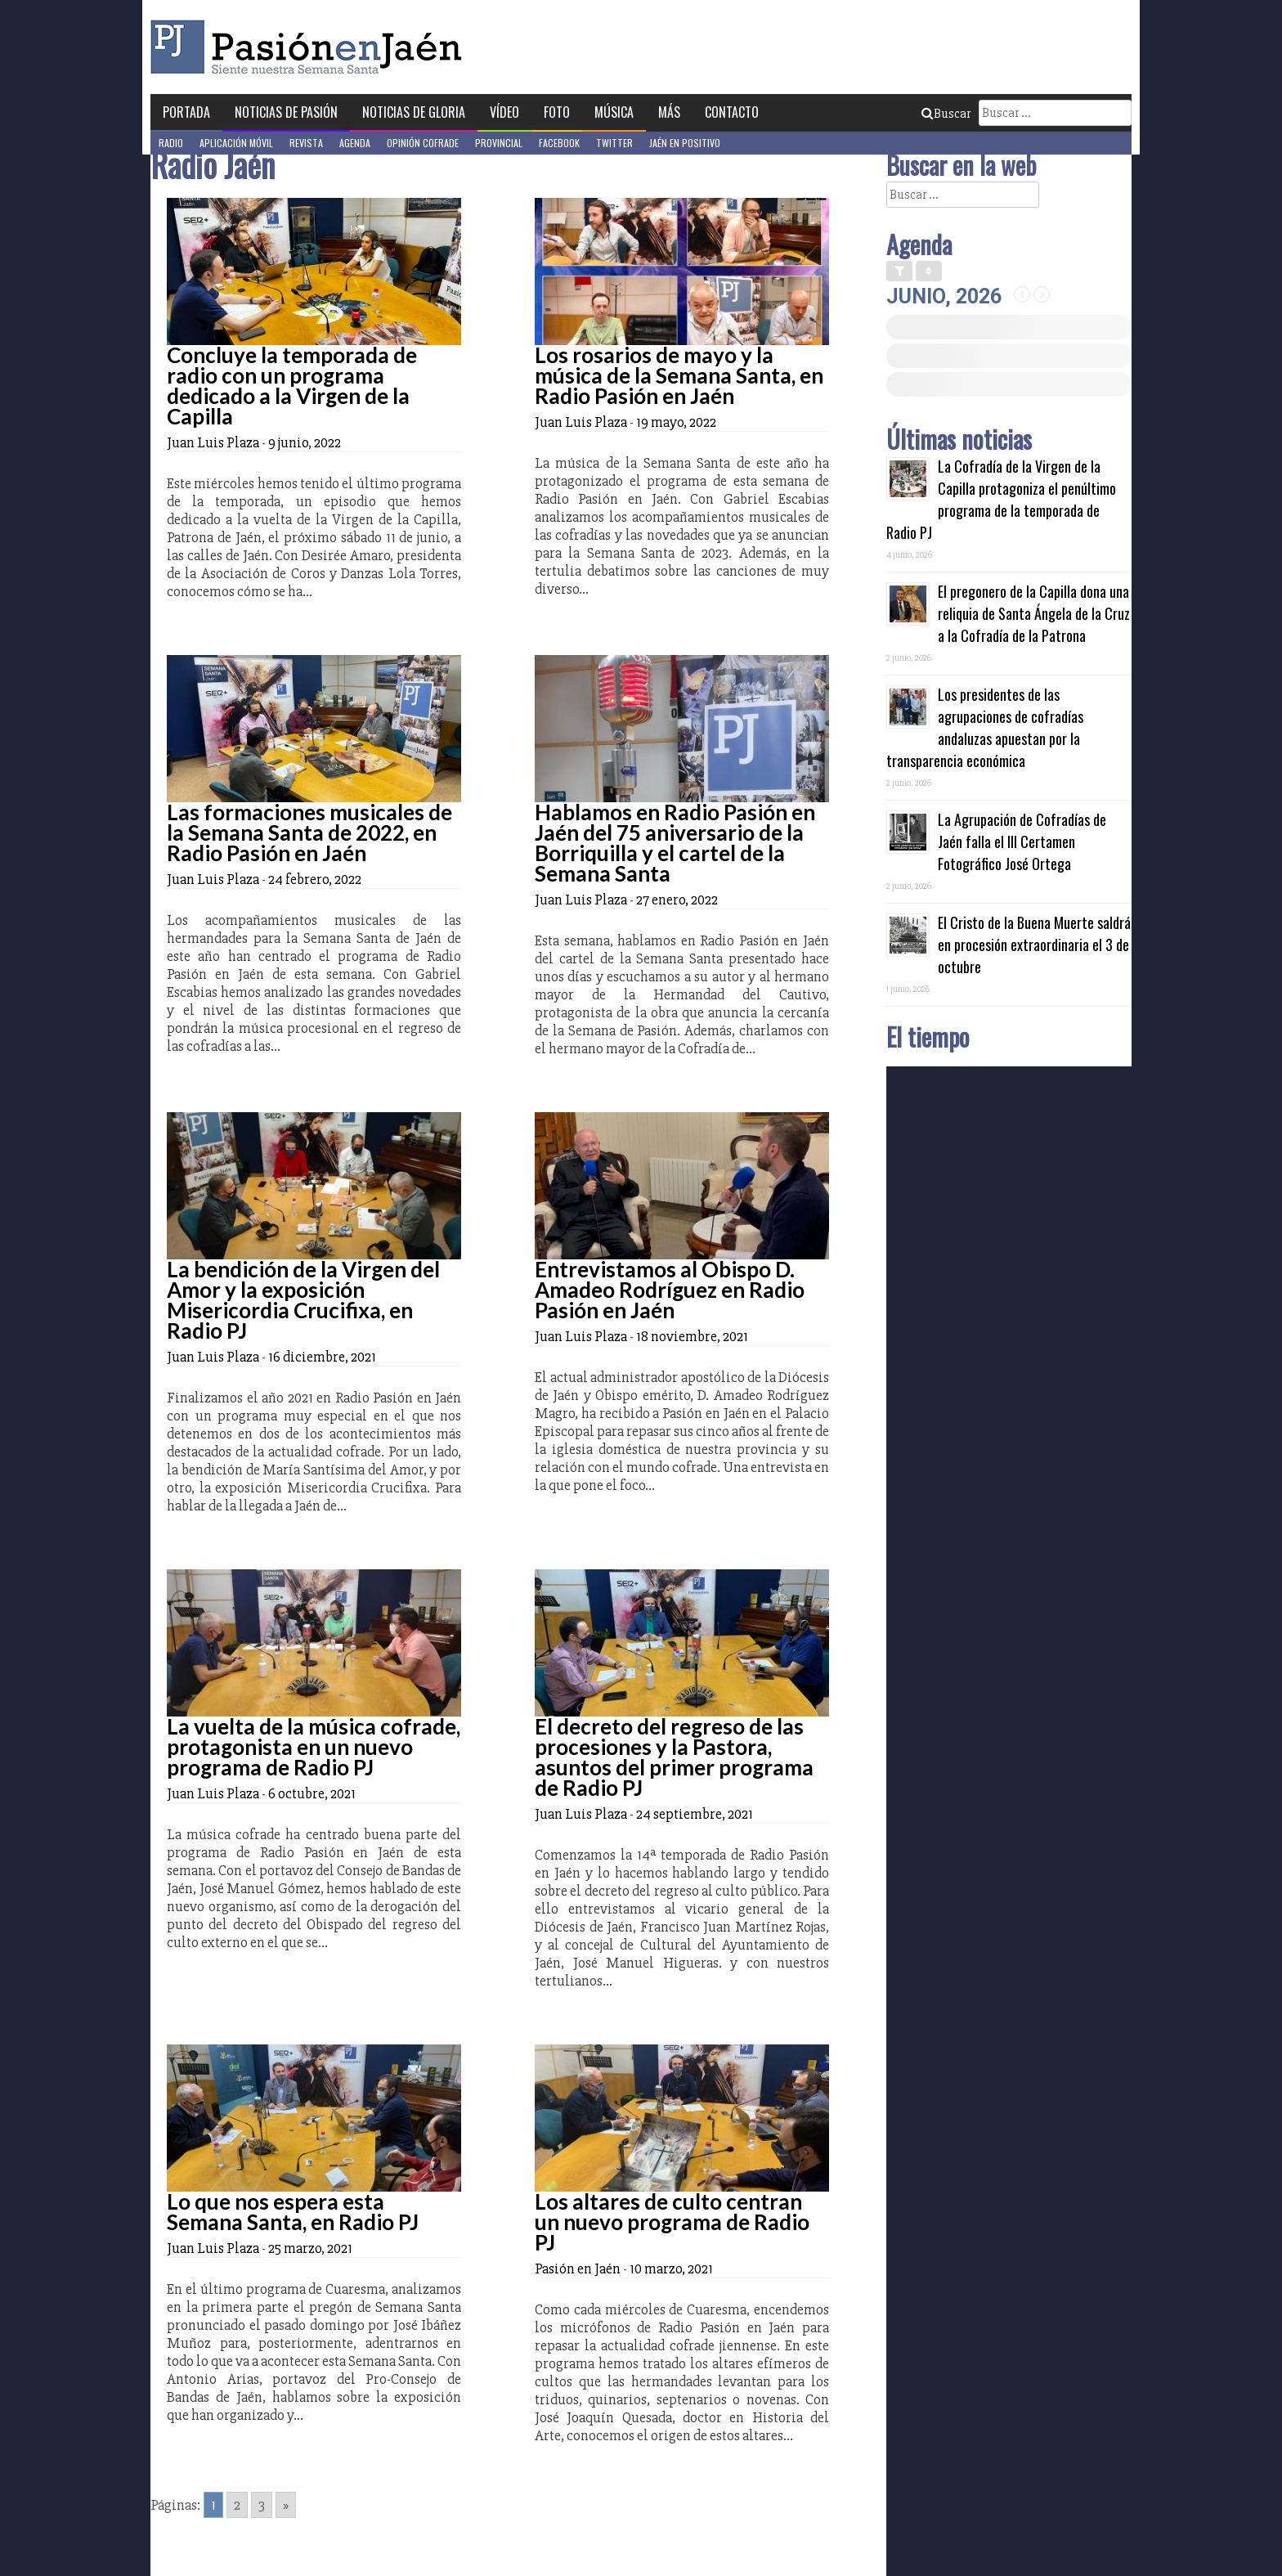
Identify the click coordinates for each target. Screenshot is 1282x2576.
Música (614, 112)
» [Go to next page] (286, 2505)
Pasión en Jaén (310, 47)
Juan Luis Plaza (213, 442)
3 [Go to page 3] (261, 2505)
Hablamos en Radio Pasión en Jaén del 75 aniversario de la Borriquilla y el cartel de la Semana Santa (675, 842)
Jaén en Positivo (684, 143)
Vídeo (504, 112)
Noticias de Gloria (413, 112)
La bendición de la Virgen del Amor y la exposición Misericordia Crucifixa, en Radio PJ (303, 1300)
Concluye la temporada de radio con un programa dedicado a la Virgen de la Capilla (292, 385)
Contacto (732, 112)
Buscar (945, 113)
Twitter (614, 143)
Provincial (498, 143)
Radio (171, 143)
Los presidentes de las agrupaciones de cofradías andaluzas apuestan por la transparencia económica (984, 727)
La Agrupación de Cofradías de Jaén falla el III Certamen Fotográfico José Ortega (1022, 841)
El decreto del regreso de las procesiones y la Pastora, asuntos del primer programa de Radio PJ (674, 1757)
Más (669, 112)
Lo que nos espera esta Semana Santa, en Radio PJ (293, 2211)
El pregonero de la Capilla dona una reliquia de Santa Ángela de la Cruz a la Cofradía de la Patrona (1034, 613)
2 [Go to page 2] (237, 2505)
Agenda (354, 143)
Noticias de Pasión (286, 112)
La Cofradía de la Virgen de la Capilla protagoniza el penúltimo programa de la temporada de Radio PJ (1001, 499)
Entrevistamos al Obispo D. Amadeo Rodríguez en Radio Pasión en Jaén (670, 1289)
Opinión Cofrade (423, 143)
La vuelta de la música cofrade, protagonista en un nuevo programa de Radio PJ (313, 1746)
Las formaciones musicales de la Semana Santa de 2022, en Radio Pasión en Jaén (309, 832)
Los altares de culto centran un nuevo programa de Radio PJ (672, 2221)
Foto (557, 112)
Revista (306, 143)
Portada (186, 112)
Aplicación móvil (236, 143)
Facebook (559, 143)
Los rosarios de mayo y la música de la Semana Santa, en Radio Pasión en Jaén (679, 375)
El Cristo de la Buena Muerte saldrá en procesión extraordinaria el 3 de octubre (1034, 944)
